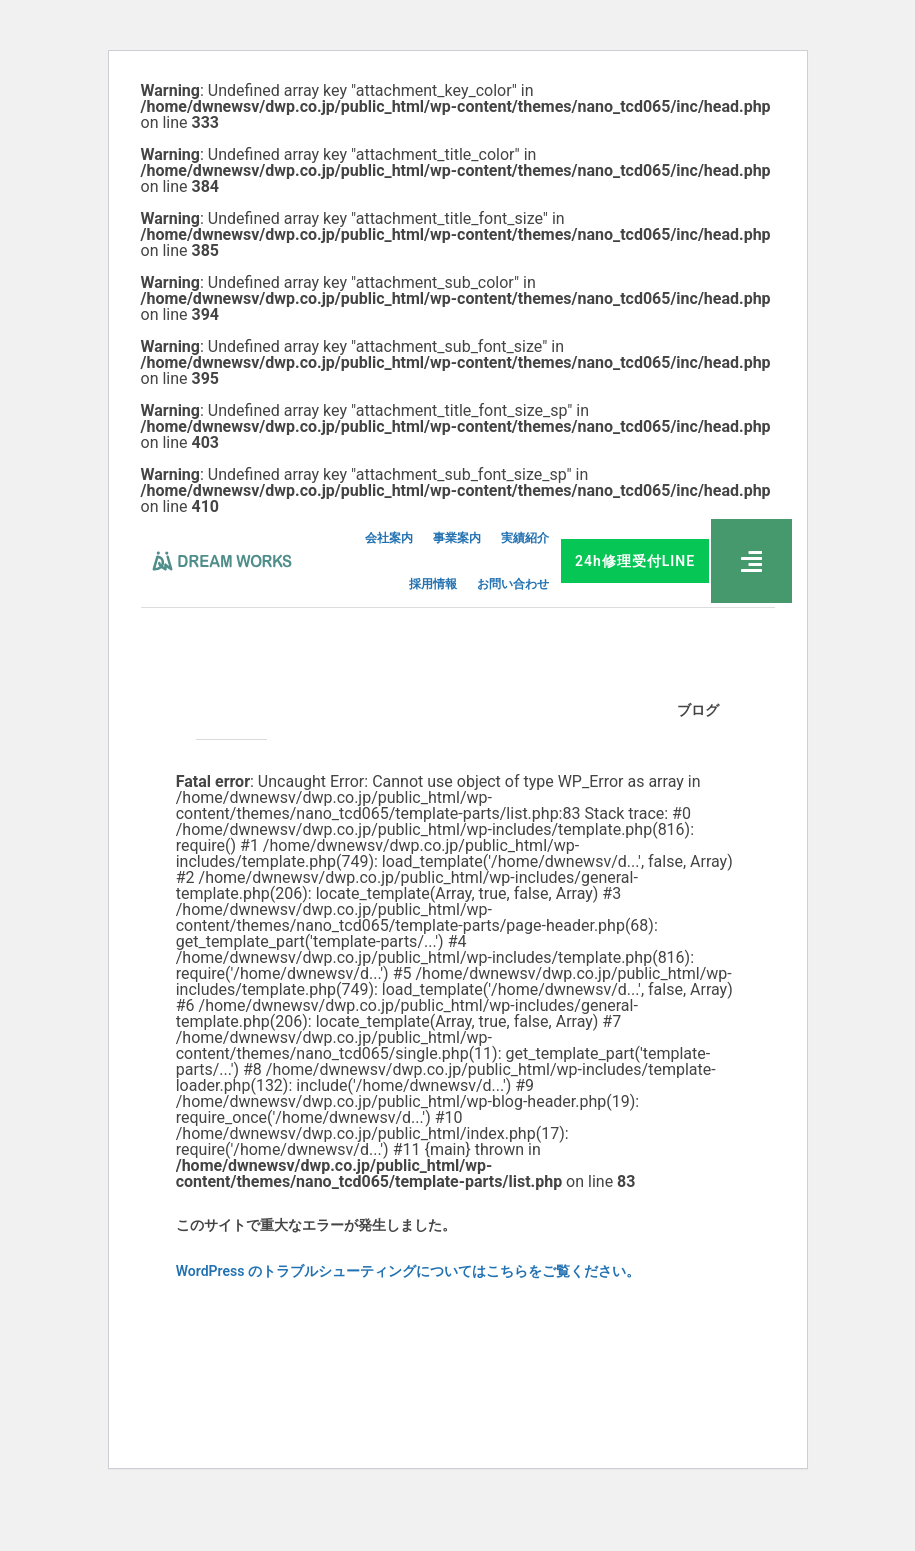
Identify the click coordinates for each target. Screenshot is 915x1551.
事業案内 (457, 538)
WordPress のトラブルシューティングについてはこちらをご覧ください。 (408, 1271)
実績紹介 (525, 538)
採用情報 (433, 584)
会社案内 (389, 538)
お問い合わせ (513, 584)
